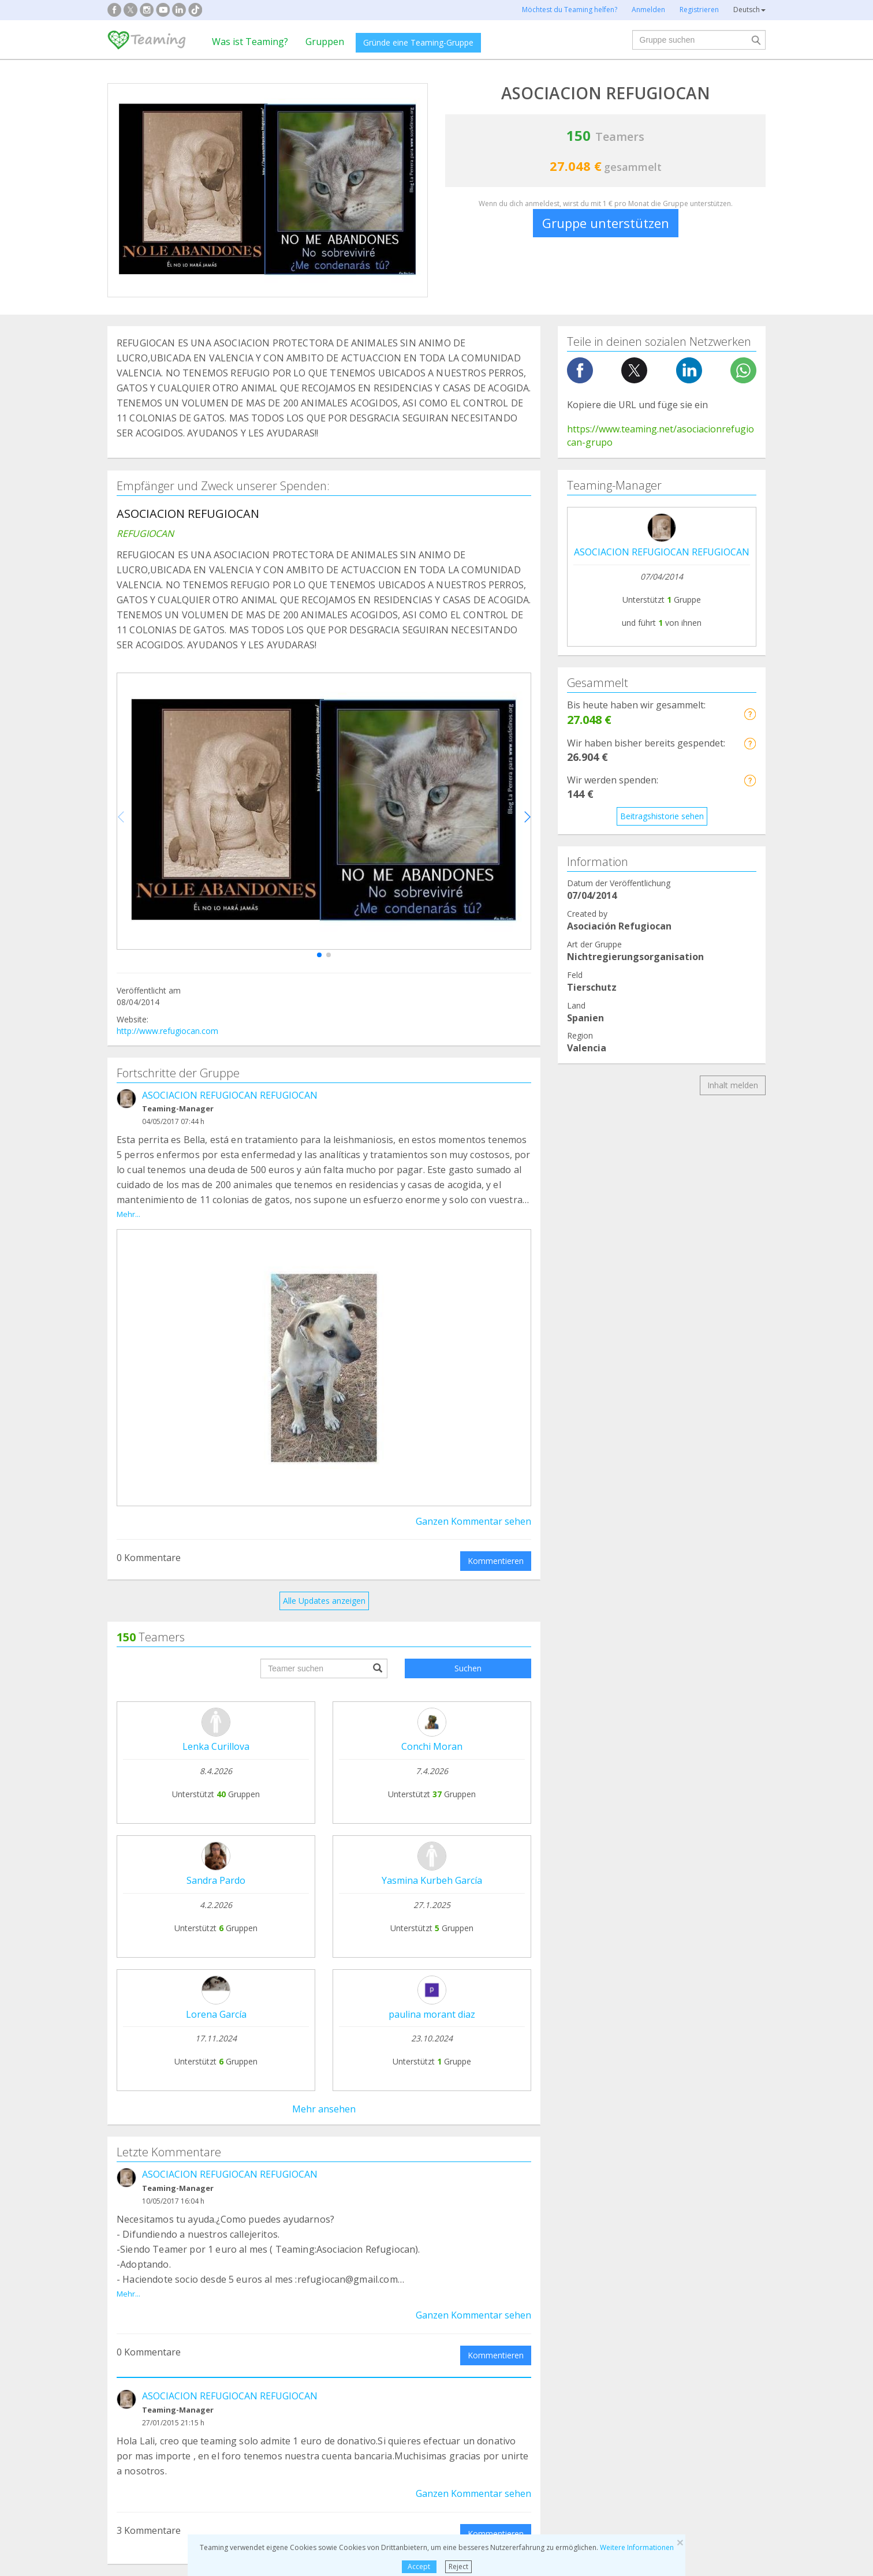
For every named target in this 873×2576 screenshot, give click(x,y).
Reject (458, 2566)
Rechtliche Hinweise (416, 2184)
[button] (319, 955)
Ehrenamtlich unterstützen (560, 2220)
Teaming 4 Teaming (548, 2198)
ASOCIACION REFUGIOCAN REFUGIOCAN (230, 1095)
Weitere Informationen (637, 2547)
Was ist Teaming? (250, 41)
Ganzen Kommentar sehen (473, 1508)
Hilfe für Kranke (145, 2322)
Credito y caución (675, 2185)
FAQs (389, 2162)
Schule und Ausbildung (326, 2344)
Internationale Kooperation (166, 2344)
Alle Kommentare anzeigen (324, 2056)
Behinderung (309, 2322)
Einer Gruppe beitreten (289, 2197)
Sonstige (639, 2344)
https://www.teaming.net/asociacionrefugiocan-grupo (660, 436)
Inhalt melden (732, 1085)
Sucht (126, 2300)
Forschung (642, 2300)
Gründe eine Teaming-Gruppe (418, 42)
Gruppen (324, 41)
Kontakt (394, 2206)
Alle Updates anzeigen (324, 1587)
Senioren (639, 2322)
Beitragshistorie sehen (662, 816)
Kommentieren (496, 1548)
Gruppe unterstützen (605, 223)
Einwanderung (480, 2344)
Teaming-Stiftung (148, 2162)
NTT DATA (663, 2163)
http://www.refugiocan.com (167, 1030)
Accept (419, 2566)
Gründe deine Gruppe (287, 2175)
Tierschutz (304, 2300)
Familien (469, 2300)
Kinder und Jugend (487, 2322)
